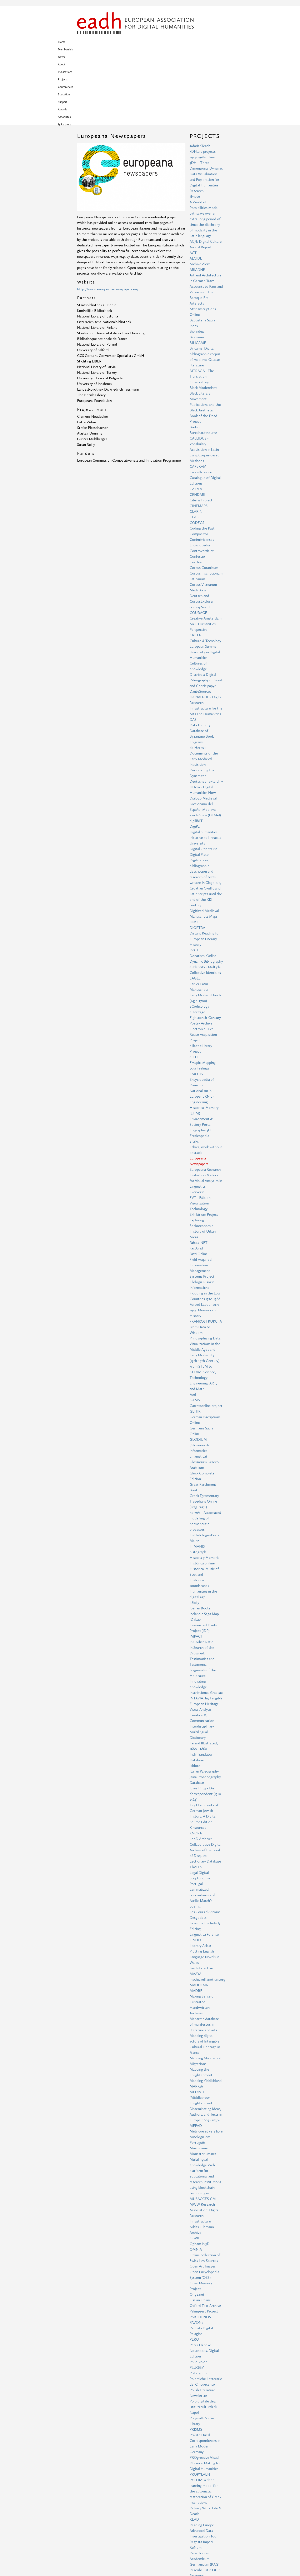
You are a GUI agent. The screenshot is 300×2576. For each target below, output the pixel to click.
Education (198, 42)
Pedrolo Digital (201, 2261)
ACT (193, 185)
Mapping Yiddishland (206, 2013)
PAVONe (196, 2255)
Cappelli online (201, 404)
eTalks (194, 1074)
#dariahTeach (200, 78)
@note (195, 129)
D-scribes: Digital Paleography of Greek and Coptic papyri (206, 613)
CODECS (197, 455)
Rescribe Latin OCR (205, 2502)
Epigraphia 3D (200, 1063)
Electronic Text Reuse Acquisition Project (203, 967)
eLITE (194, 989)
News (115, 42)
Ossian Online (200, 2232)
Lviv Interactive (201, 1901)
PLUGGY (197, 2300)
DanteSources (200, 624)
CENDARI (197, 427)
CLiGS (194, 449)
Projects (161, 42)
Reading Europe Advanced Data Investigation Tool (203, 2463)
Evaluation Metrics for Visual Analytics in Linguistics (206, 1113)
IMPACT (196, 1569)
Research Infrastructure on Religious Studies (203, 2514)
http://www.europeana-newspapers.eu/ (108, 222)
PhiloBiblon (198, 2294)
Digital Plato (199, 787)
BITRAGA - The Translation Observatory (202, 309)
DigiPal (195, 759)
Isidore (195, 1698)
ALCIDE (196, 191)
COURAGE (198, 545)
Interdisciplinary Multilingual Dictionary (202, 1664)
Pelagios (196, 2266)
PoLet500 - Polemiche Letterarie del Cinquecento (206, 2311)
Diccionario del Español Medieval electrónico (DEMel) (205, 742)
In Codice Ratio (202, 1574)
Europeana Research (205, 1102)
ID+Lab (195, 1552)
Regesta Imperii (202, 2474)
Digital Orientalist (203, 781)
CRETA (195, 568)
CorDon (196, 494)
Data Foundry (200, 658)
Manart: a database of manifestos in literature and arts (204, 1957)
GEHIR (195, 1344)
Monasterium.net (203, 2086)
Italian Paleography (204, 1704)
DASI (194, 652)
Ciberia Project (201, 433)
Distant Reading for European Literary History (205, 871)
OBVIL (195, 2171)
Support (83, 49)
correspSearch (200, 539)
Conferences (179, 42)
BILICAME (198, 275)
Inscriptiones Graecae (206, 1625)
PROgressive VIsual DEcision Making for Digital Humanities (205, 2396)
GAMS (195, 1332)
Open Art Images (203, 2199)
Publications (144, 42)
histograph (198, 1484)
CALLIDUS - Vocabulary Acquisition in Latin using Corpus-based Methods (205, 382)
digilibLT (196, 753)
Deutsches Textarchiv (206, 714)
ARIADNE (197, 202)
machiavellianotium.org (207, 1912)
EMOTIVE (198, 1006)
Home (82, 42)
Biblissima (197, 269)
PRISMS (196, 2362)
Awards (97, 49)
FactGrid (196, 1181)
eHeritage (197, 944)
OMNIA (196, 2182)
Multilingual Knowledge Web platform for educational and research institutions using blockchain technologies (205, 2109)
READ (194, 2452)
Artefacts (197, 236)
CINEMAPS (199, 438)
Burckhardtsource (203, 365)
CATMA (196, 421)
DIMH (195, 854)
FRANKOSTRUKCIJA (206, 1254)
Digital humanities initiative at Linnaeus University (205, 770)
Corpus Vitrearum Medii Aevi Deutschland (203, 523)
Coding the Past (202, 461)
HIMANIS (197, 1479)
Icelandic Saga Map (204, 1546)
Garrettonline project (206, 1338)
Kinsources (198, 1760)
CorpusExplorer (202, 534)
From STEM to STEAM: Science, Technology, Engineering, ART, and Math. (203, 1310)
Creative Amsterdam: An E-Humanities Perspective (206, 556)
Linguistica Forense (204, 1867)
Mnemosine (199, 2081)
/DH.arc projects (203, 84)
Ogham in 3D (200, 2176)
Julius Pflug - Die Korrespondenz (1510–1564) (206, 1726)
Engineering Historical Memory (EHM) (204, 1040)
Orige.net (197, 2227)
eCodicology (199, 939)
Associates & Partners (121, 49)
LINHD (195, 1872)
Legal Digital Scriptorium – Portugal (200, 1811)
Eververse (197, 1124)
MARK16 (196, 2019)
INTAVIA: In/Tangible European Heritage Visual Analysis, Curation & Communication (206, 1642)
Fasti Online (199, 1186)
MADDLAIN (199, 1917)
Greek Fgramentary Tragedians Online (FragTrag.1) (204, 1434)
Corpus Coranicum (204, 500)
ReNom (195, 2480)
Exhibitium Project (204, 1147)
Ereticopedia (199, 1068)
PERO (194, 2272)
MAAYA (195, 1906)
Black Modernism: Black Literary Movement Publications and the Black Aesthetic (205, 331)
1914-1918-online (202, 89)
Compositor (199, 466)
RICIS (194, 2570)
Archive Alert (200, 196)
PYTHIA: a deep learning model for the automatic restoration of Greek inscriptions (205, 2423)
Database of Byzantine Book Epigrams (202, 669)
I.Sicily (194, 1535)
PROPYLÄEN (200, 2407)
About (127, 42)
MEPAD (196, 2058)
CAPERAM (198, 399)
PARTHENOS (200, 2249)
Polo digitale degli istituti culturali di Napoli (203, 2339)
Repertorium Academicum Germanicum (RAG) (204, 2491)
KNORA (196, 1766)
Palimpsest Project (204, 2244)
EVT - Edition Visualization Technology (200, 1136)
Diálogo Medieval (203, 731)
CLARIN (196, 444)
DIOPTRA (197, 860)
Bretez (195, 359)
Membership (98, 42)
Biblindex (197, 264)
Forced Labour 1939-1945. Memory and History (205, 1243)
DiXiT (194, 883)
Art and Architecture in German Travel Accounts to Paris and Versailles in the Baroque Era (206, 219)
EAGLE (195, 911)
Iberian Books (200, 1541)
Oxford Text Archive (205, 2238)
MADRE (196, 1923)
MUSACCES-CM (203, 2131)
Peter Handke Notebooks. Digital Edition (204, 2283)
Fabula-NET (199, 1175)
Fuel (193, 1327)
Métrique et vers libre (206, 2064)
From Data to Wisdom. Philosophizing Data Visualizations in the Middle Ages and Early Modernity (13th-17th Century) (205, 1276)
